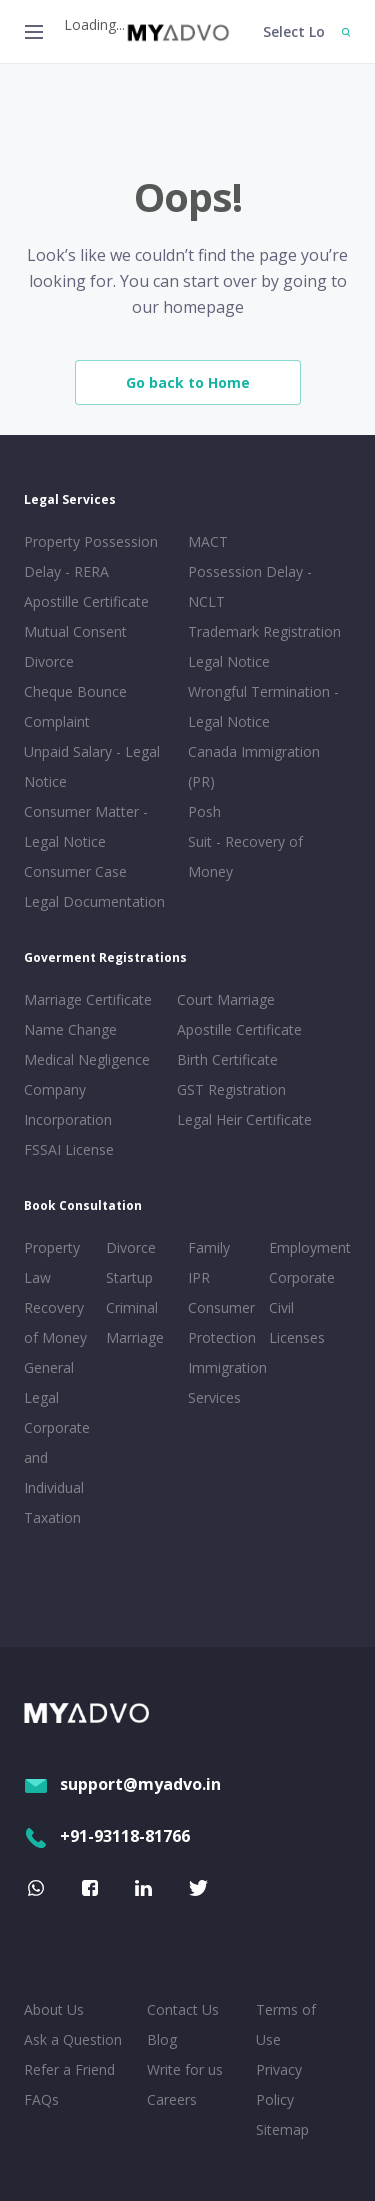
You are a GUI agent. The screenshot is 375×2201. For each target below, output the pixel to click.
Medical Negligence (87, 1059)
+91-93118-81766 (107, 1836)
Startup (129, 1277)
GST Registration (231, 1089)
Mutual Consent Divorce (75, 646)
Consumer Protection (222, 1322)
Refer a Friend (69, 2069)
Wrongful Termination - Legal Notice (263, 706)
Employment (306, 1247)
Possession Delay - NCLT (250, 586)
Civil (281, 1307)
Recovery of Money (55, 1322)
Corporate (302, 1277)
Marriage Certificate (88, 999)
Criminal (132, 1307)
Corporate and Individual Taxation (57, 1472)
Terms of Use (286, 2024)
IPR (199, 1277)
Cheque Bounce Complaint (75, 706)
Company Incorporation (68, 1104)
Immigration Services (225, 1382)
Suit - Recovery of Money (245, 856)
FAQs (41, 2099)
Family (209, 1247)
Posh (204, 811)
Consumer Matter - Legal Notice (86, 826)
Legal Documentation (94, 901)
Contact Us (183, 2009)
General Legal (49, 1382)
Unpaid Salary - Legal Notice (92, 766)
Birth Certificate (227, 1059)
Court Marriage (226, 999)
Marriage (135, 1337)
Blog (162, 2039)
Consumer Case (75, 871)
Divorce (131, 1247)
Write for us (185, 2069)
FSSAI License (69, 1149)
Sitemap (282, 2129)
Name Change (70, 1029)
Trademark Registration (264, 631)
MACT (208, 541)
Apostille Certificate (86, 601)
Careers (172, 2099)
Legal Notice (229, 661)
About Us (54, 2009)
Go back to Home (188, 382)
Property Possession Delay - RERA (91, 556)
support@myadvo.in (122, 1784)
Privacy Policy (279, 2084)
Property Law (52, 1262)
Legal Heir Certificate (244, 1119)
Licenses (297, 1337)
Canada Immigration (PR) (254, 766)
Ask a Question (73, 2039)
